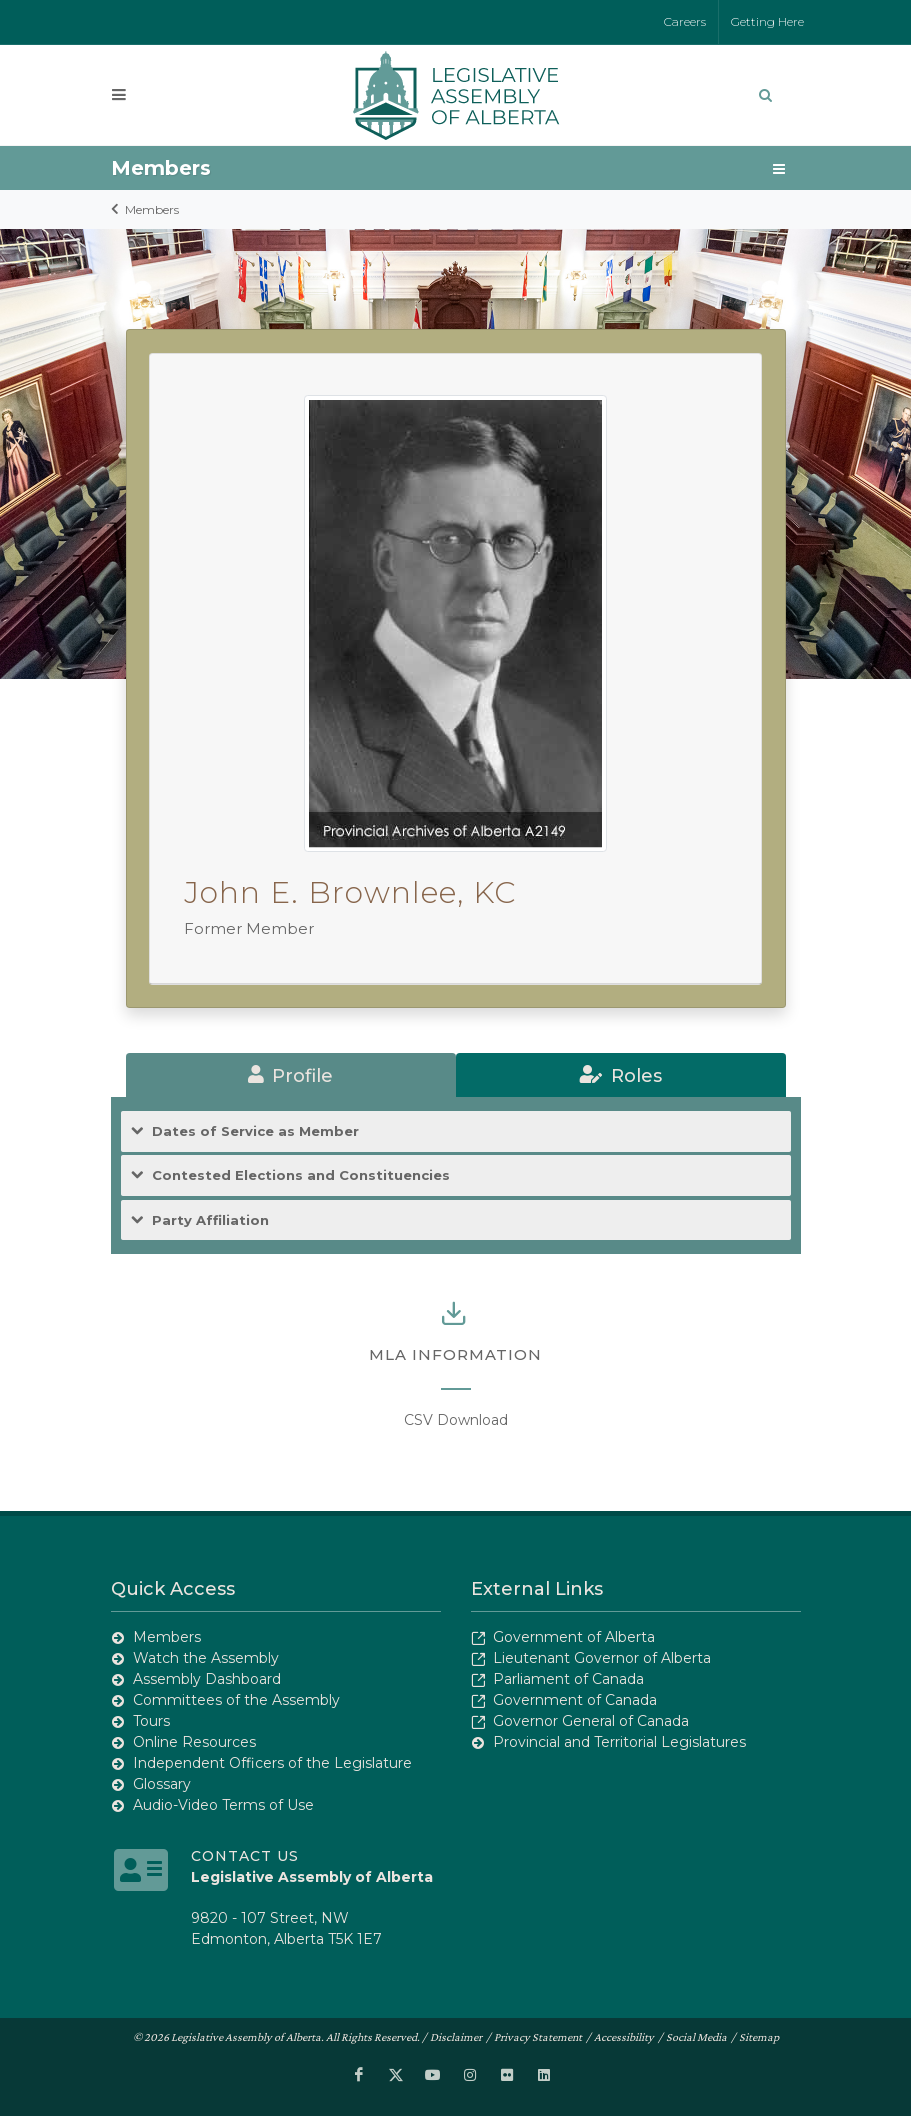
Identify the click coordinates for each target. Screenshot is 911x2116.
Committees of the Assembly (236, 1700)
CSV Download (456, 1420)
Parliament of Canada (568, 1679)
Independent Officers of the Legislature (272, 1763)
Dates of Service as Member (255, 1131)
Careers (685, 21)
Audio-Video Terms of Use (223, 1805)
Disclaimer (456, 2037)
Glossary (162, 1784)
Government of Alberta (574, 1637)
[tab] (291, 1075)
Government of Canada (575, 1700)
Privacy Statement (538, 2037)
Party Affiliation (210, 1220)
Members (152, 209)
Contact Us (245, 1856)
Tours (151, 1721)
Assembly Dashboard (207, 1679)
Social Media (696, 2037)
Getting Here (767, 21)
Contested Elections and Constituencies (301, 1175)
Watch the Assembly (206, 1658)
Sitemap (759, 2037)
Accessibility (624, 2037)
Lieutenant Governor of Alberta (602, 1658)
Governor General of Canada (591, 1721)
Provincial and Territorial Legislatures (619, 1742)
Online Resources (194, 1742)
